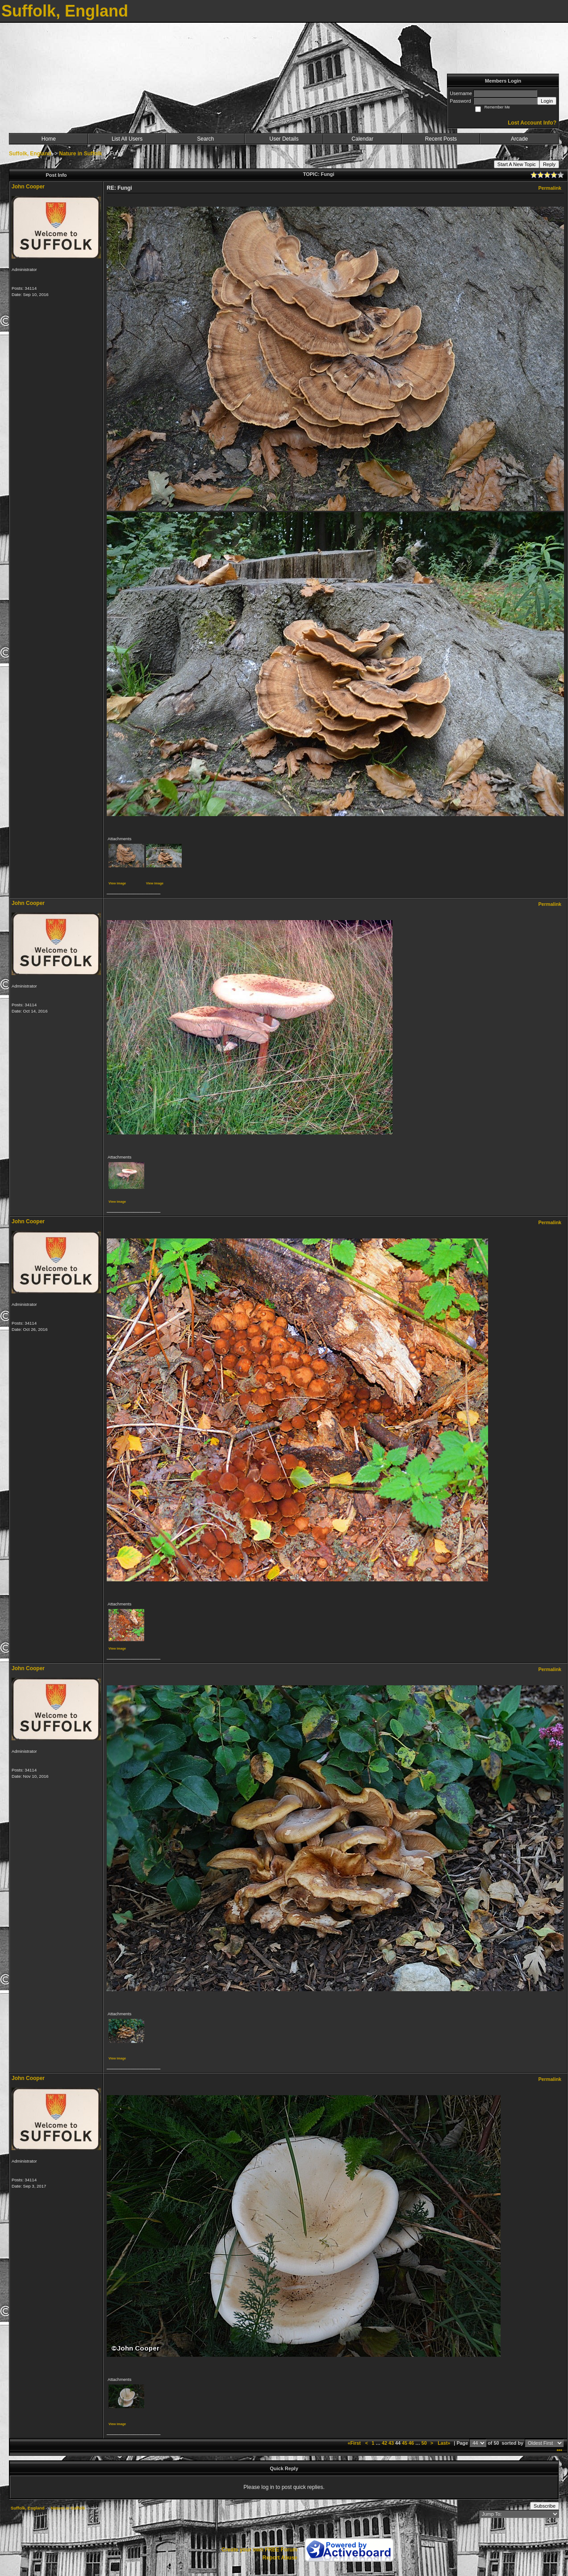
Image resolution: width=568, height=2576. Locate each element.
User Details (283, 139)
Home (49, 139)
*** (559, 2451)
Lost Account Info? (532, 123)
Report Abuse (280, 2558)
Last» (444, 2443)
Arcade (519, 139)
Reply (549, 164)
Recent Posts (441, 139)
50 (424, 2443)
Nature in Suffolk (80, 153)
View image (117, 883)
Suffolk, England (30, 153)
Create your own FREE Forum (259, 2550)
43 (391, 2443)
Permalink (549, 188)
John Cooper (28, 186)
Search (205, 139)
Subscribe (544, 2506)
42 (384, 2443)
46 (411, 2443)
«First (354, 2443)
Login (547, 101)
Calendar (362, 139)
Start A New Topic (516, 164)
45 (404, 2443)
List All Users (127, 139)
